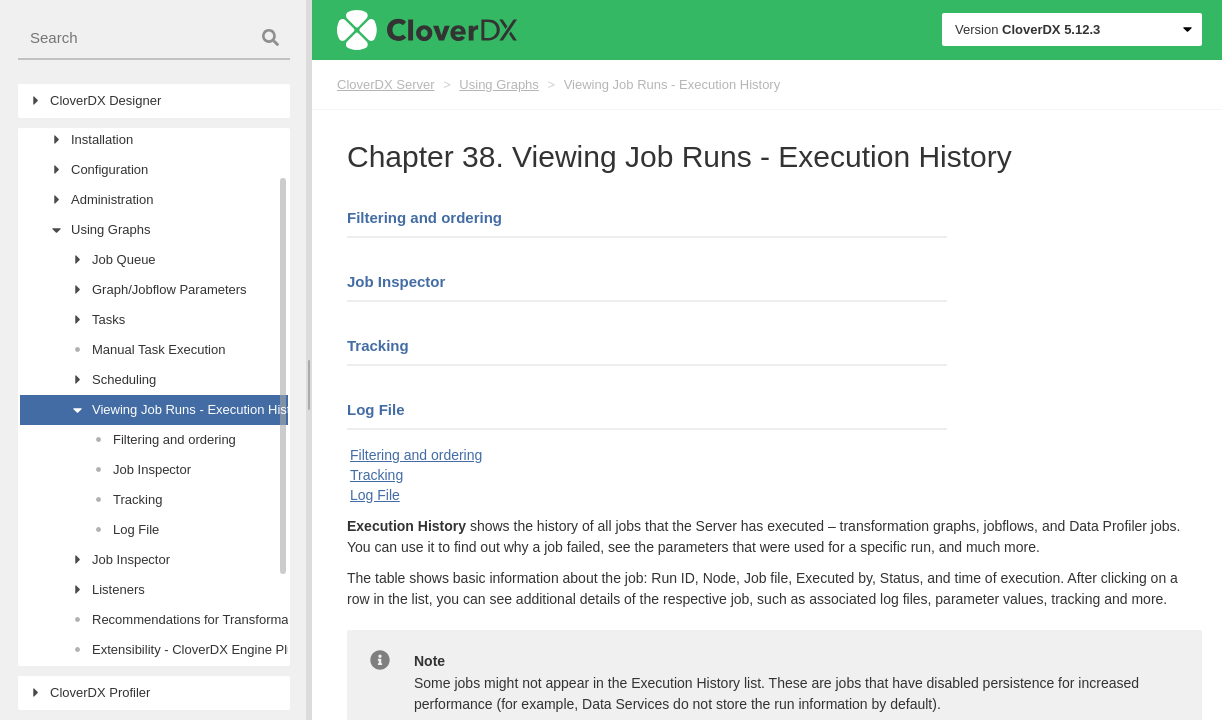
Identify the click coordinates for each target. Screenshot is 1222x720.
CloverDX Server (386, 84)
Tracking (378, 345)
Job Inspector (396, 281)
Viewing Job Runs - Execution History (672, 84)
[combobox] (154, 38)
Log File (376, 409)
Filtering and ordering (424, 217)
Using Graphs (498, 84)
